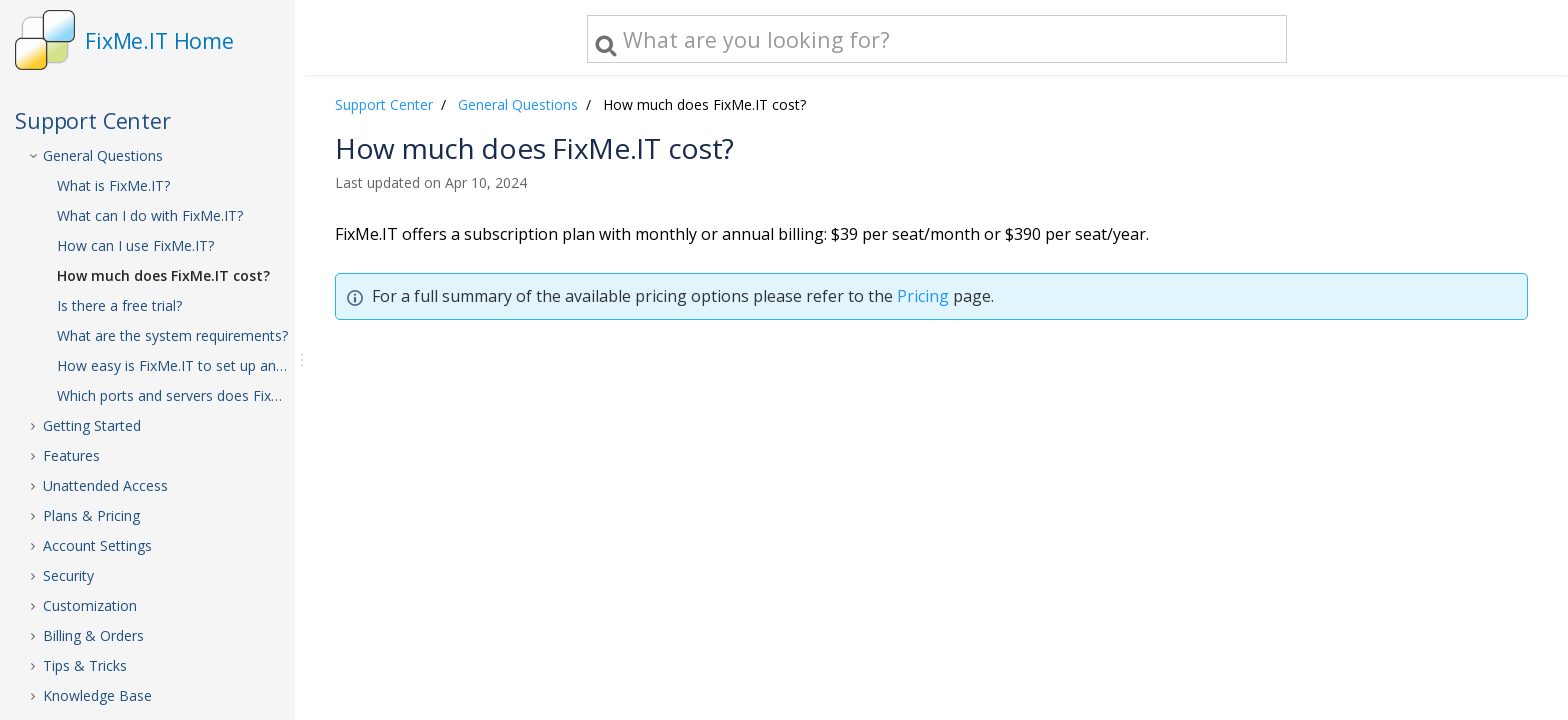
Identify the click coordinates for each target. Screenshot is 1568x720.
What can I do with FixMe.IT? (150, 215)
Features (71, 455)
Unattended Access (105, 485)
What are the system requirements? (172, 335)
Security (68, 575)
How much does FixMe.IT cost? (163, 275)
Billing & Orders (93, 635)
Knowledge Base (97, 695)
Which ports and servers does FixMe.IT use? (191, 395)
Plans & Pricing (91, 515)
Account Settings (97, 545)
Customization (90, 605)
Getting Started (92, 425)
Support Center (384, 104)
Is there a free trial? (119, 305)
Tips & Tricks (85, 665)
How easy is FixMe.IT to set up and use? (187, 365)
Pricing (923, 296)
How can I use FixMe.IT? (135, 245)
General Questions (103, 155)
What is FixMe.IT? (113, 185)
